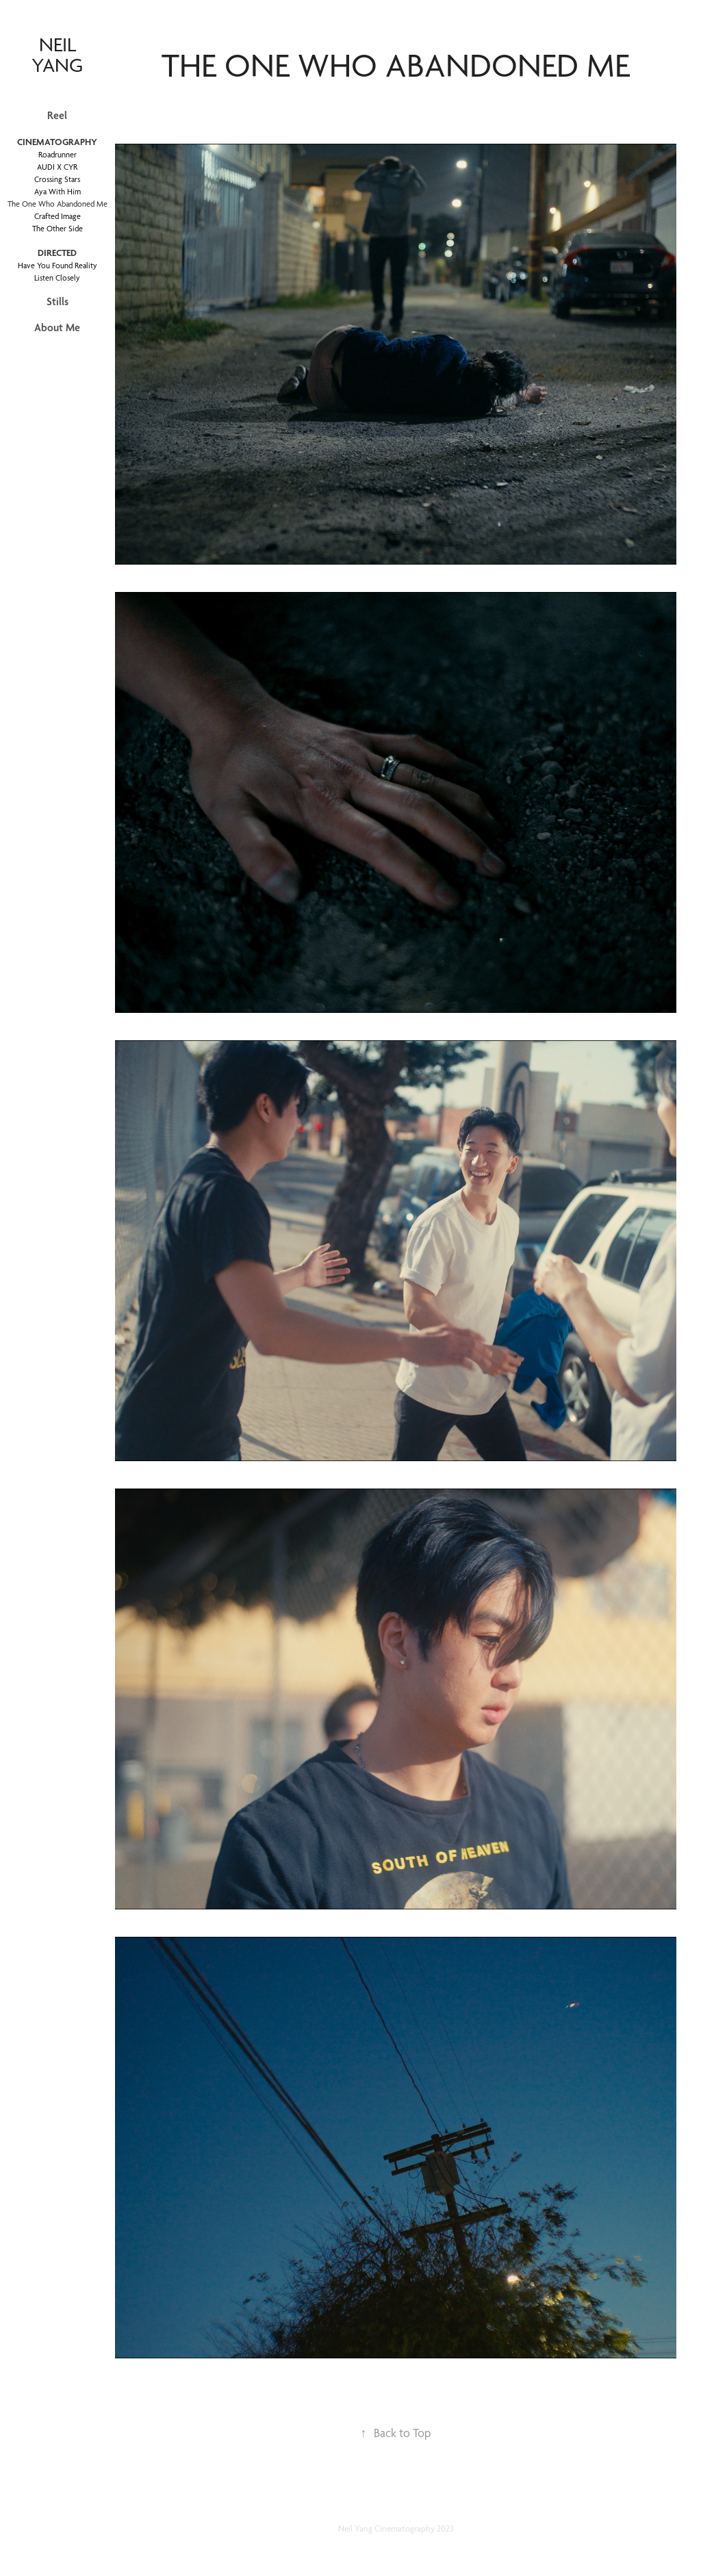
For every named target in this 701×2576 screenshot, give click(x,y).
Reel (57, 115)
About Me (57, 327)
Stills (57, 301)
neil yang (57, 54)
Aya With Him (57, 191)
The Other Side (57, 228)
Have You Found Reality (57, 265)
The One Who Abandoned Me (57, 204)
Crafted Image (57, 216)
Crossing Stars (57, 179)
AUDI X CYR (57, 167)
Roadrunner (57, 154)
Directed (57, 252)
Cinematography (57, 141)
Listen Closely (57, 278)
